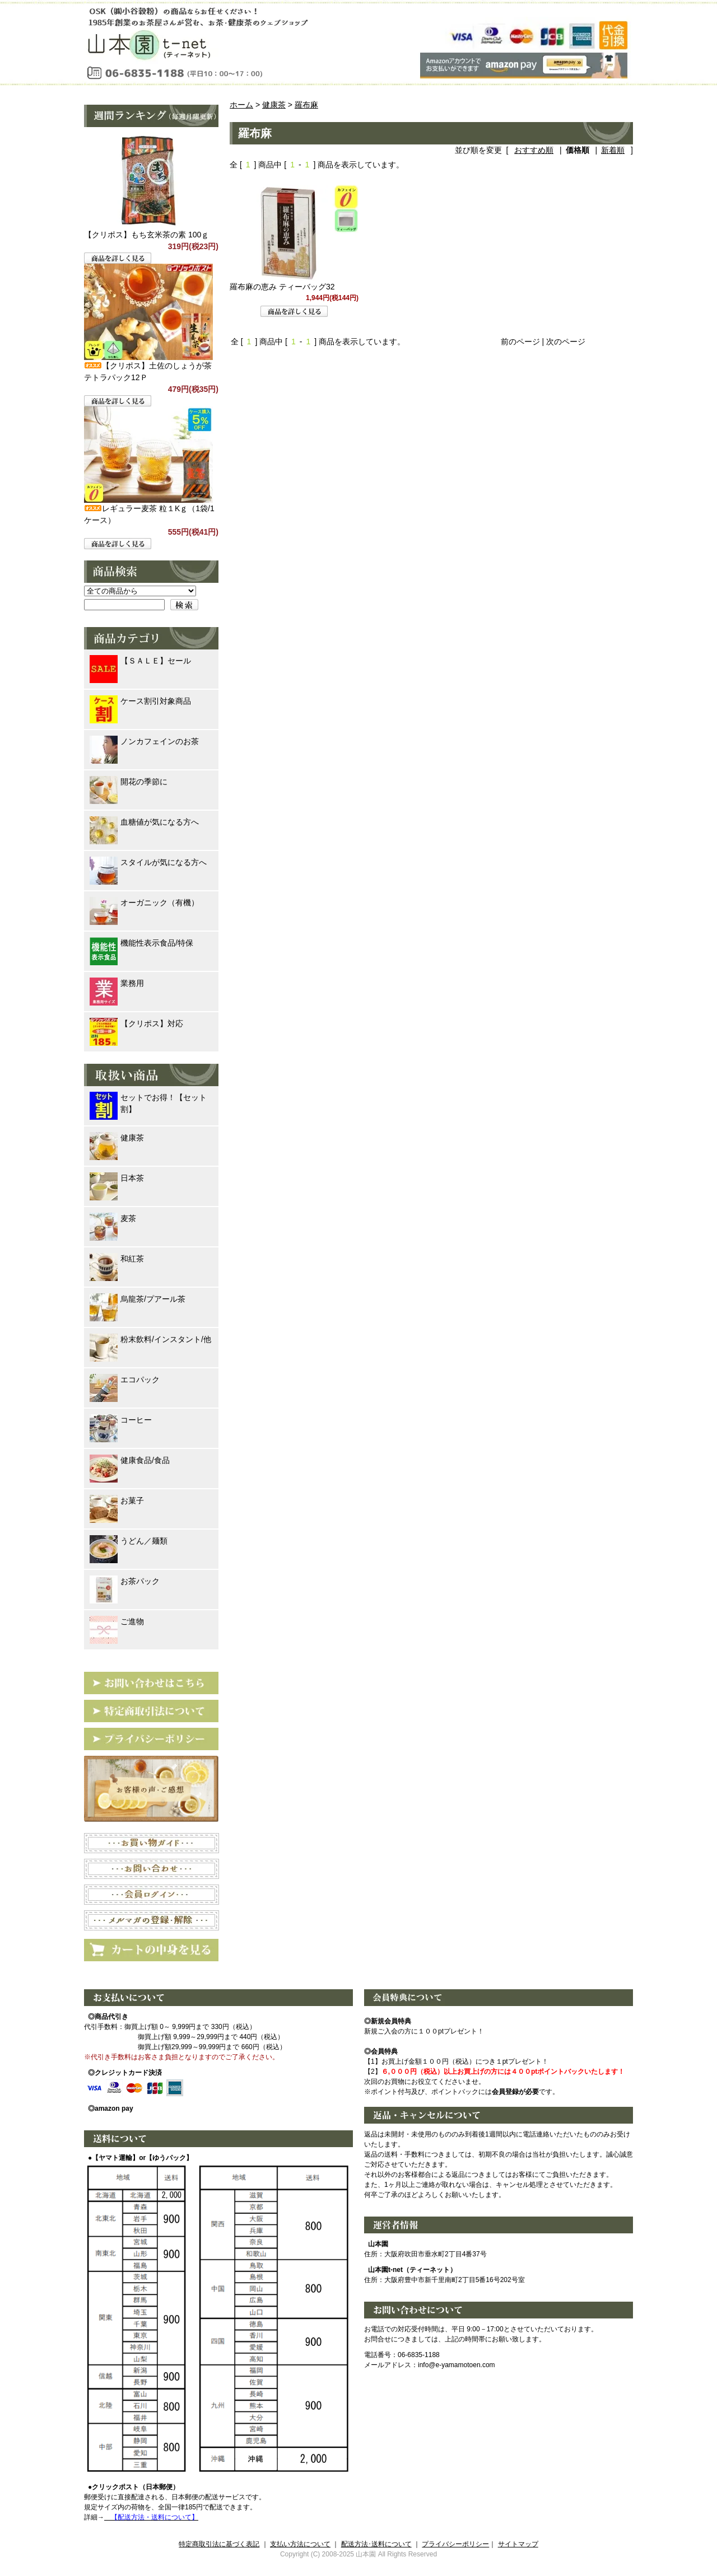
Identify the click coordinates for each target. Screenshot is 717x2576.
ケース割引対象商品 (140, 701)
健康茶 (274, 104)
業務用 (117, 983)
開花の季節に (128, 782)
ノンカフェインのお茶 (144, 741)
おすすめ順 (533, 150)
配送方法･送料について (376, 2544)
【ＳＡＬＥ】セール (140, 661)
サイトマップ (518, 2544)
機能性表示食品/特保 (141, 943)
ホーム (241, 104)
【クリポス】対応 (136, 1024)
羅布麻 (306, 104)
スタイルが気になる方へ (148, 862)
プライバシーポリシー (455, 2544)
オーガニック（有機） (144, 903)
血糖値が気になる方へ (144, 822)
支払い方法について (300, 2544)
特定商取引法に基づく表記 (219, 2544)
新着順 (613, 150)
